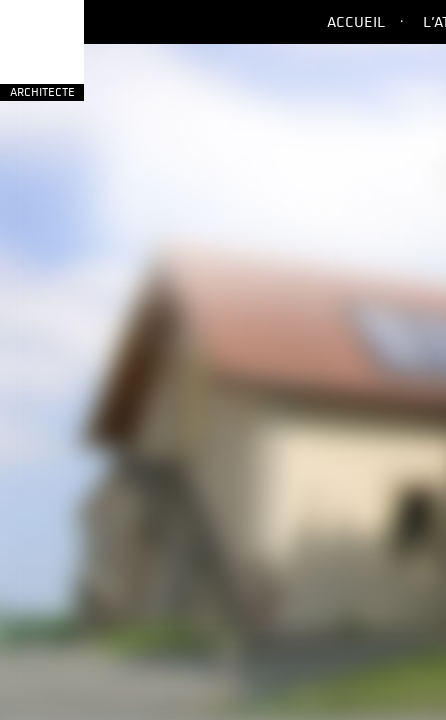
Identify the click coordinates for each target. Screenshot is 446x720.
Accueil (356, 22)
